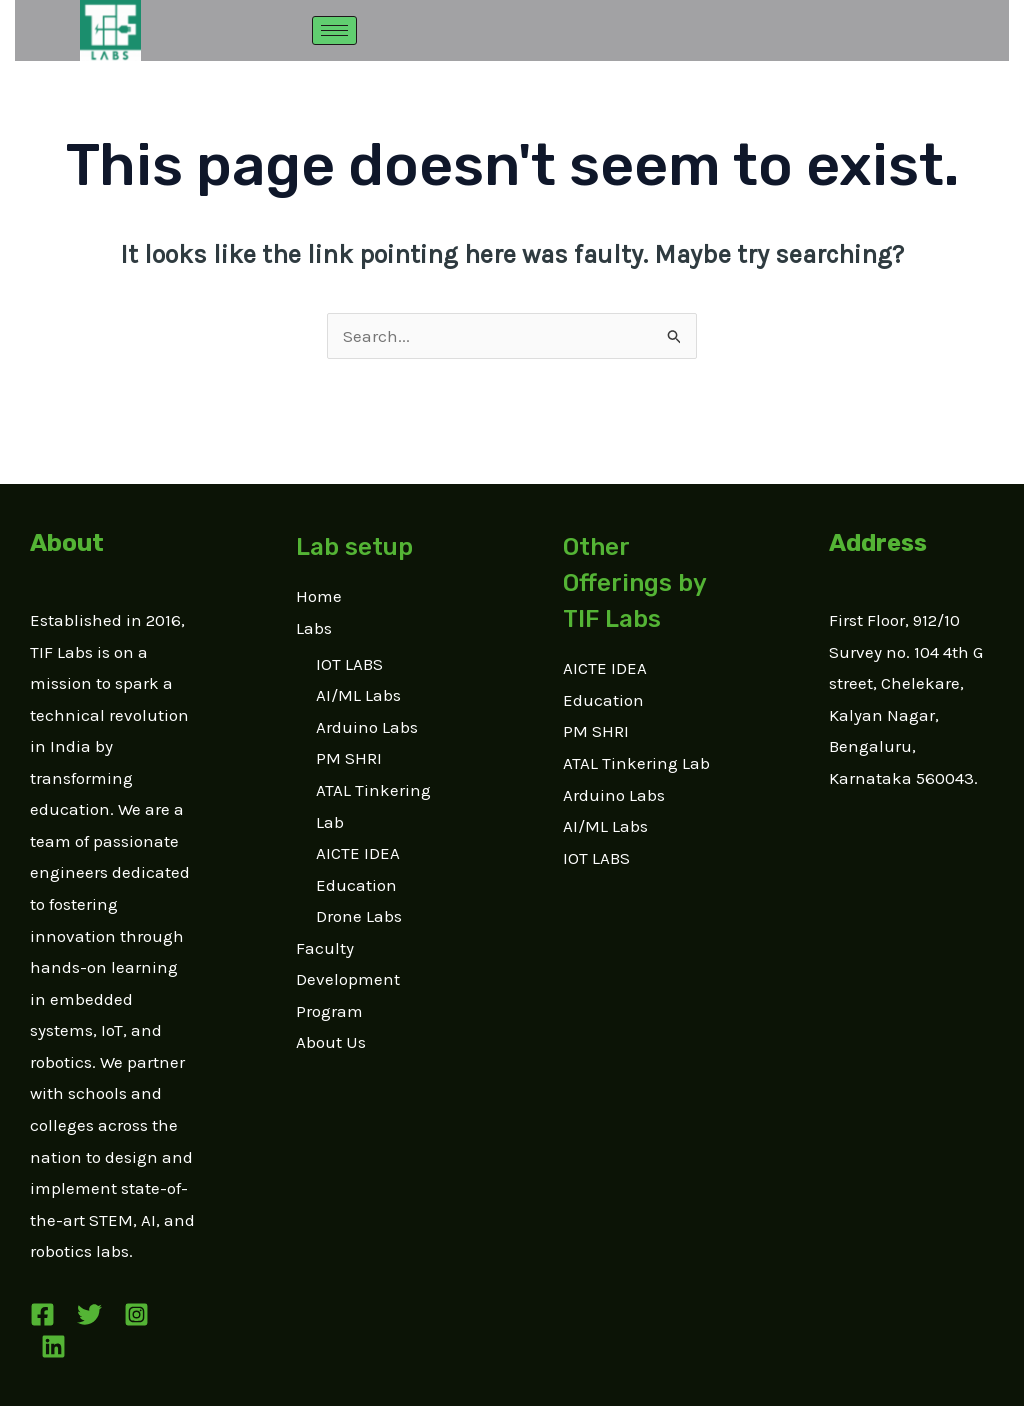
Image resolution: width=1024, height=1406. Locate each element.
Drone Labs (359, 916)
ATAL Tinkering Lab (636, 763)
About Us (331, 1042)
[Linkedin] (53, 1346)
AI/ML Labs (358, 695)
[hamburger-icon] (334, 30)
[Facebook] (42, 1314)
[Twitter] (89, 1314)
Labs (314, 628)
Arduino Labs (367, 727)
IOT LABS (349, 664)
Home (319, 596)
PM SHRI (349, 758)
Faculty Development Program (348, 979)
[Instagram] (136, 1314)
